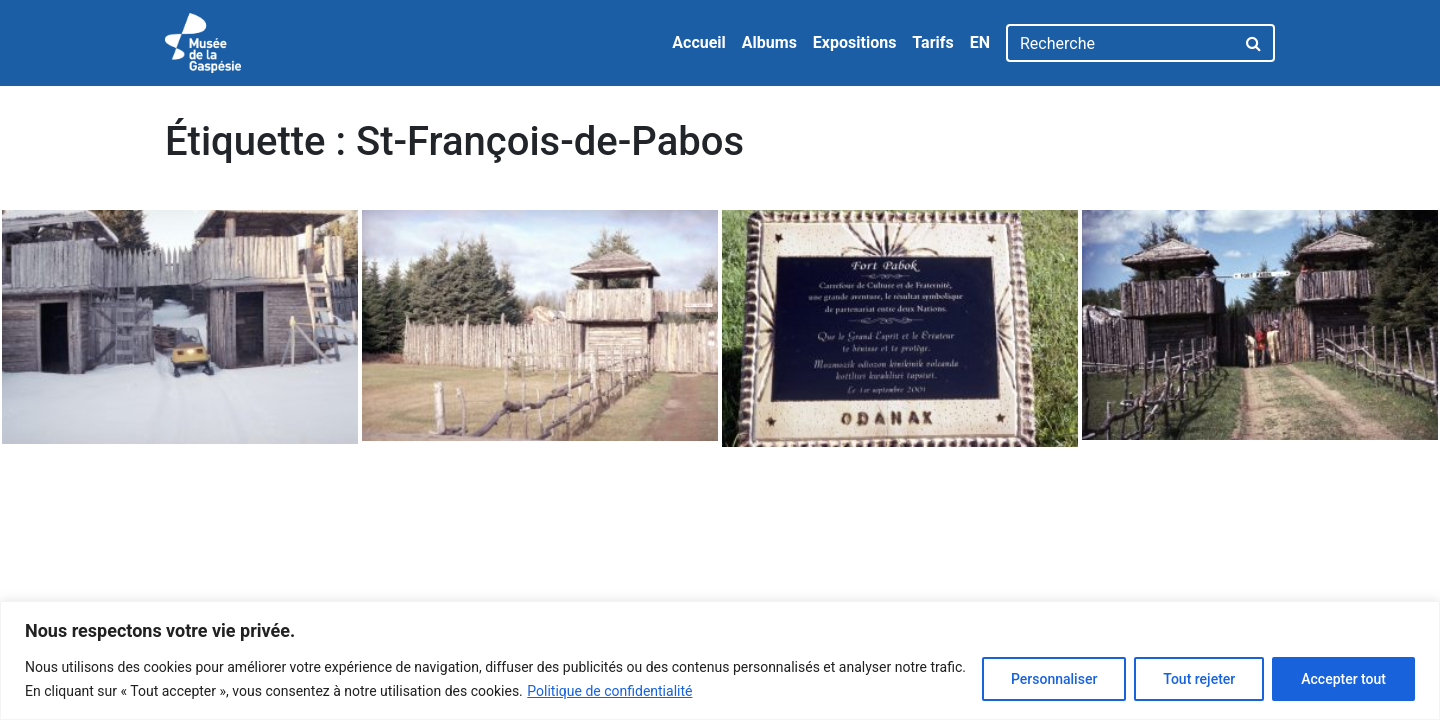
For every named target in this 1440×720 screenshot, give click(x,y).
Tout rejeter (1199, 679)
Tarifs (932, 42)
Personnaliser (1054, 679)
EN (980, 42)
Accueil (699, 42)
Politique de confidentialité (609, 691)
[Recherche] (1120, 43)
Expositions (855, 42)
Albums (769, 42)
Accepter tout (1343, 679)
